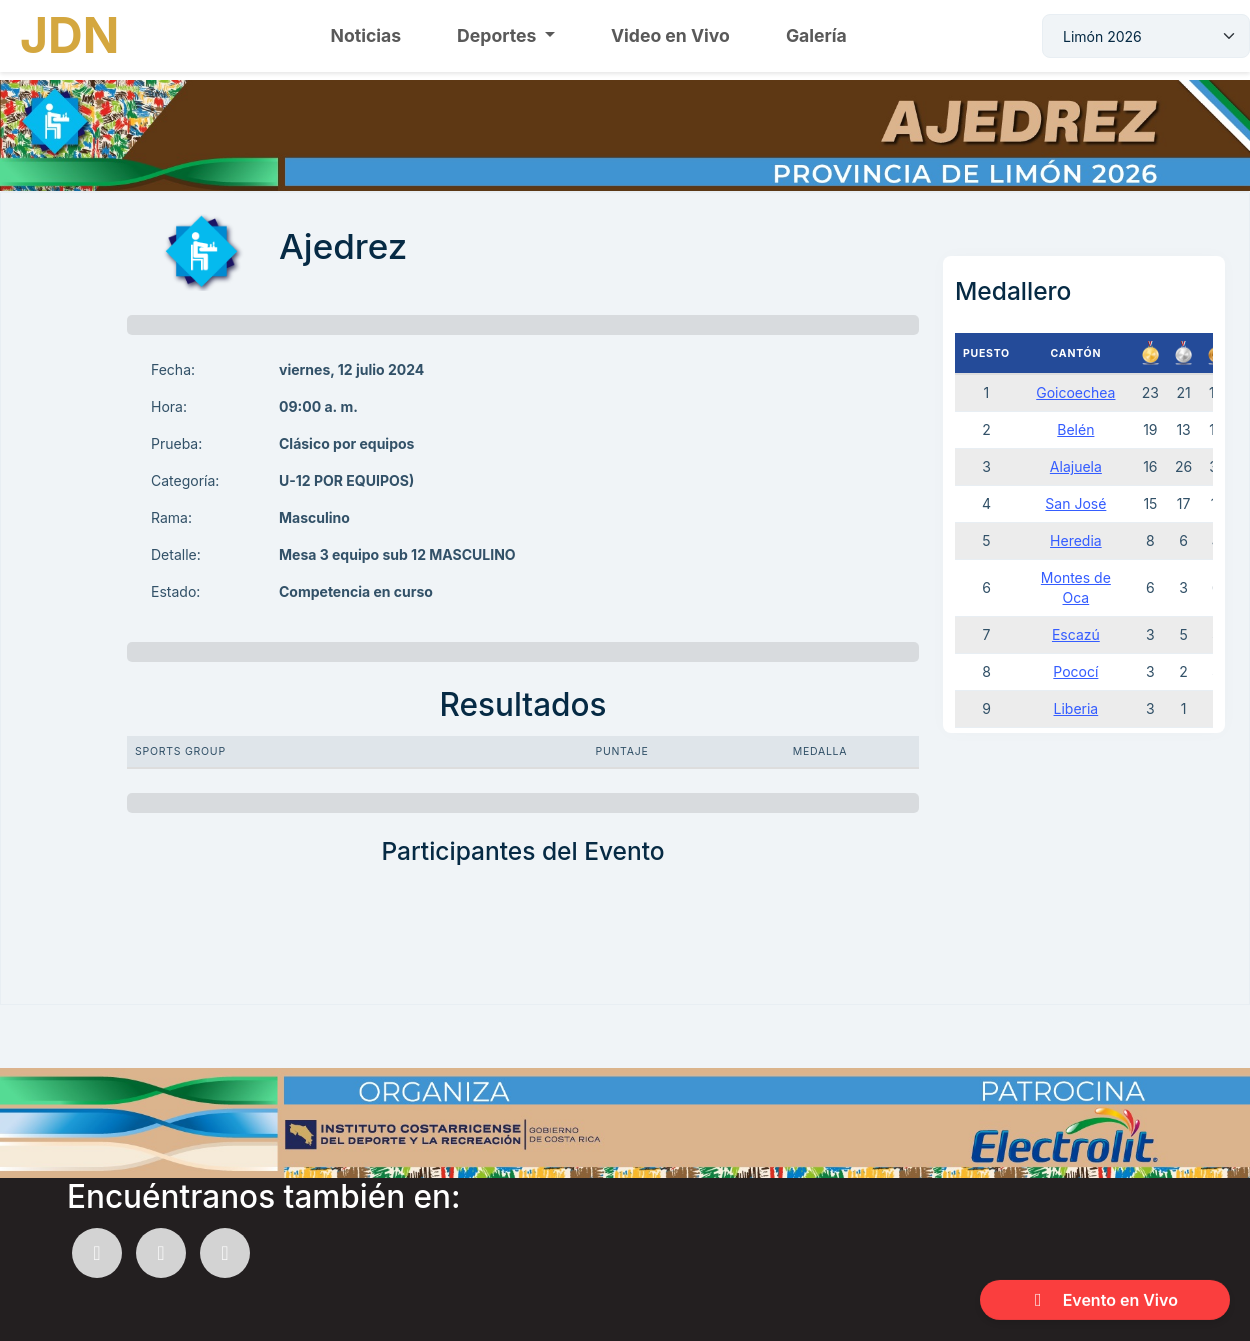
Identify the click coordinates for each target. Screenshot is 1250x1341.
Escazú (1076, 634)
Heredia (1076, 540)
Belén (1075, 429)
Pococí (1075, 671)
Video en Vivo (670, 35)
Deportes (498, 35)
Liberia (1076, 708)
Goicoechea (1075, 392)
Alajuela (1076, 466)
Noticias (366, 35)
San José (1075, 503)
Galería (816, 35)
